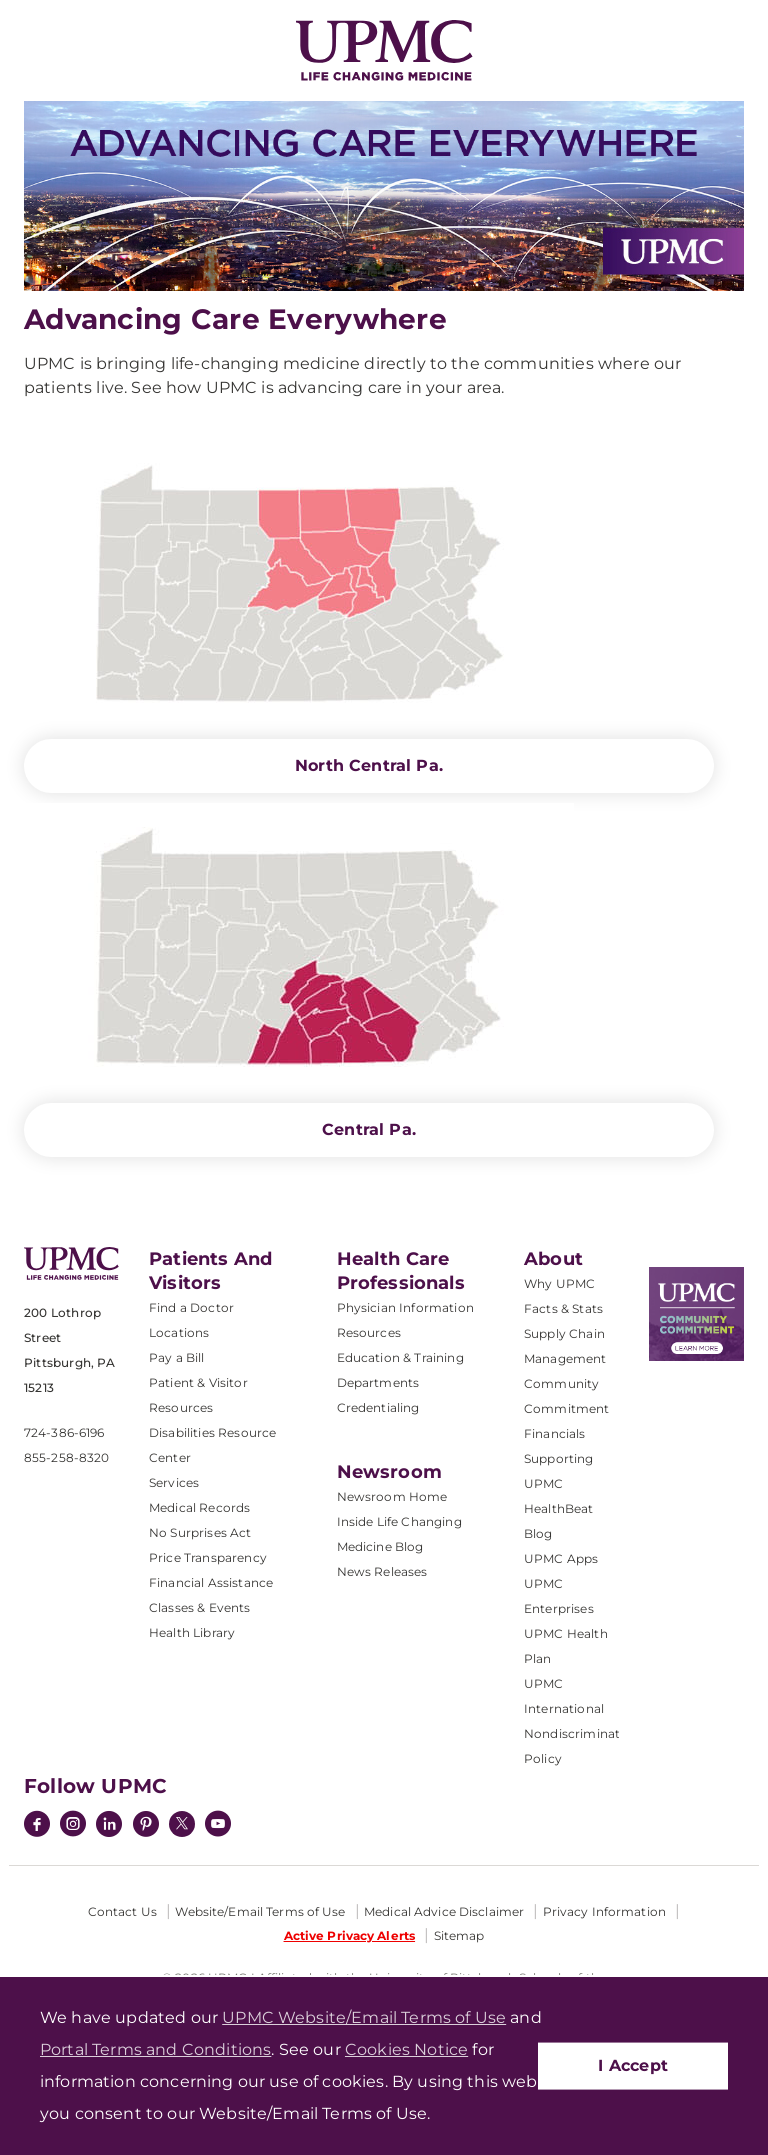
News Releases (382, 1571)
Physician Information (405, 1307)
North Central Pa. (369, 765)
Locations (179, 1332)
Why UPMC (559, 1283)
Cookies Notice (406, 2049)
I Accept (633, 2065)
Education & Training (400, 1357)
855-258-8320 (66, 1457)
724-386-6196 (64, 1432)
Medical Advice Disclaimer (444, 1911)
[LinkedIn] (109, 1826)
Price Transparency (208, 1557)
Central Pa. (369, 1129)
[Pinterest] (146, 1826)
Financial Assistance (211, 1582)
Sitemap (459, 1935)
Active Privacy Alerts (350, 1935)
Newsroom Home (392, 1496)
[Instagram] (73, 1826)
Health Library (192, 1632)
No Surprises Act (200, 1532)
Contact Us (122, 1911)
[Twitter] (182, 1824)
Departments (378, 1382)
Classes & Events (200, 1607)
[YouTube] (218, 1826)
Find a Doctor (191, 1307)
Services (174, 1482)
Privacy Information (604, 1911)
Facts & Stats (563, 1308)
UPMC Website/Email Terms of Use (364, 2017)
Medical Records (199, 1507)
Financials (555, 1433)
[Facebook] (37, 1826)
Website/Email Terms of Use (260, 1911)
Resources (369, 1332)
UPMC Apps (561, 1558)
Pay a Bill (177, 1357)
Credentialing (378, 1407)
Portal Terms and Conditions (155, 2049)
